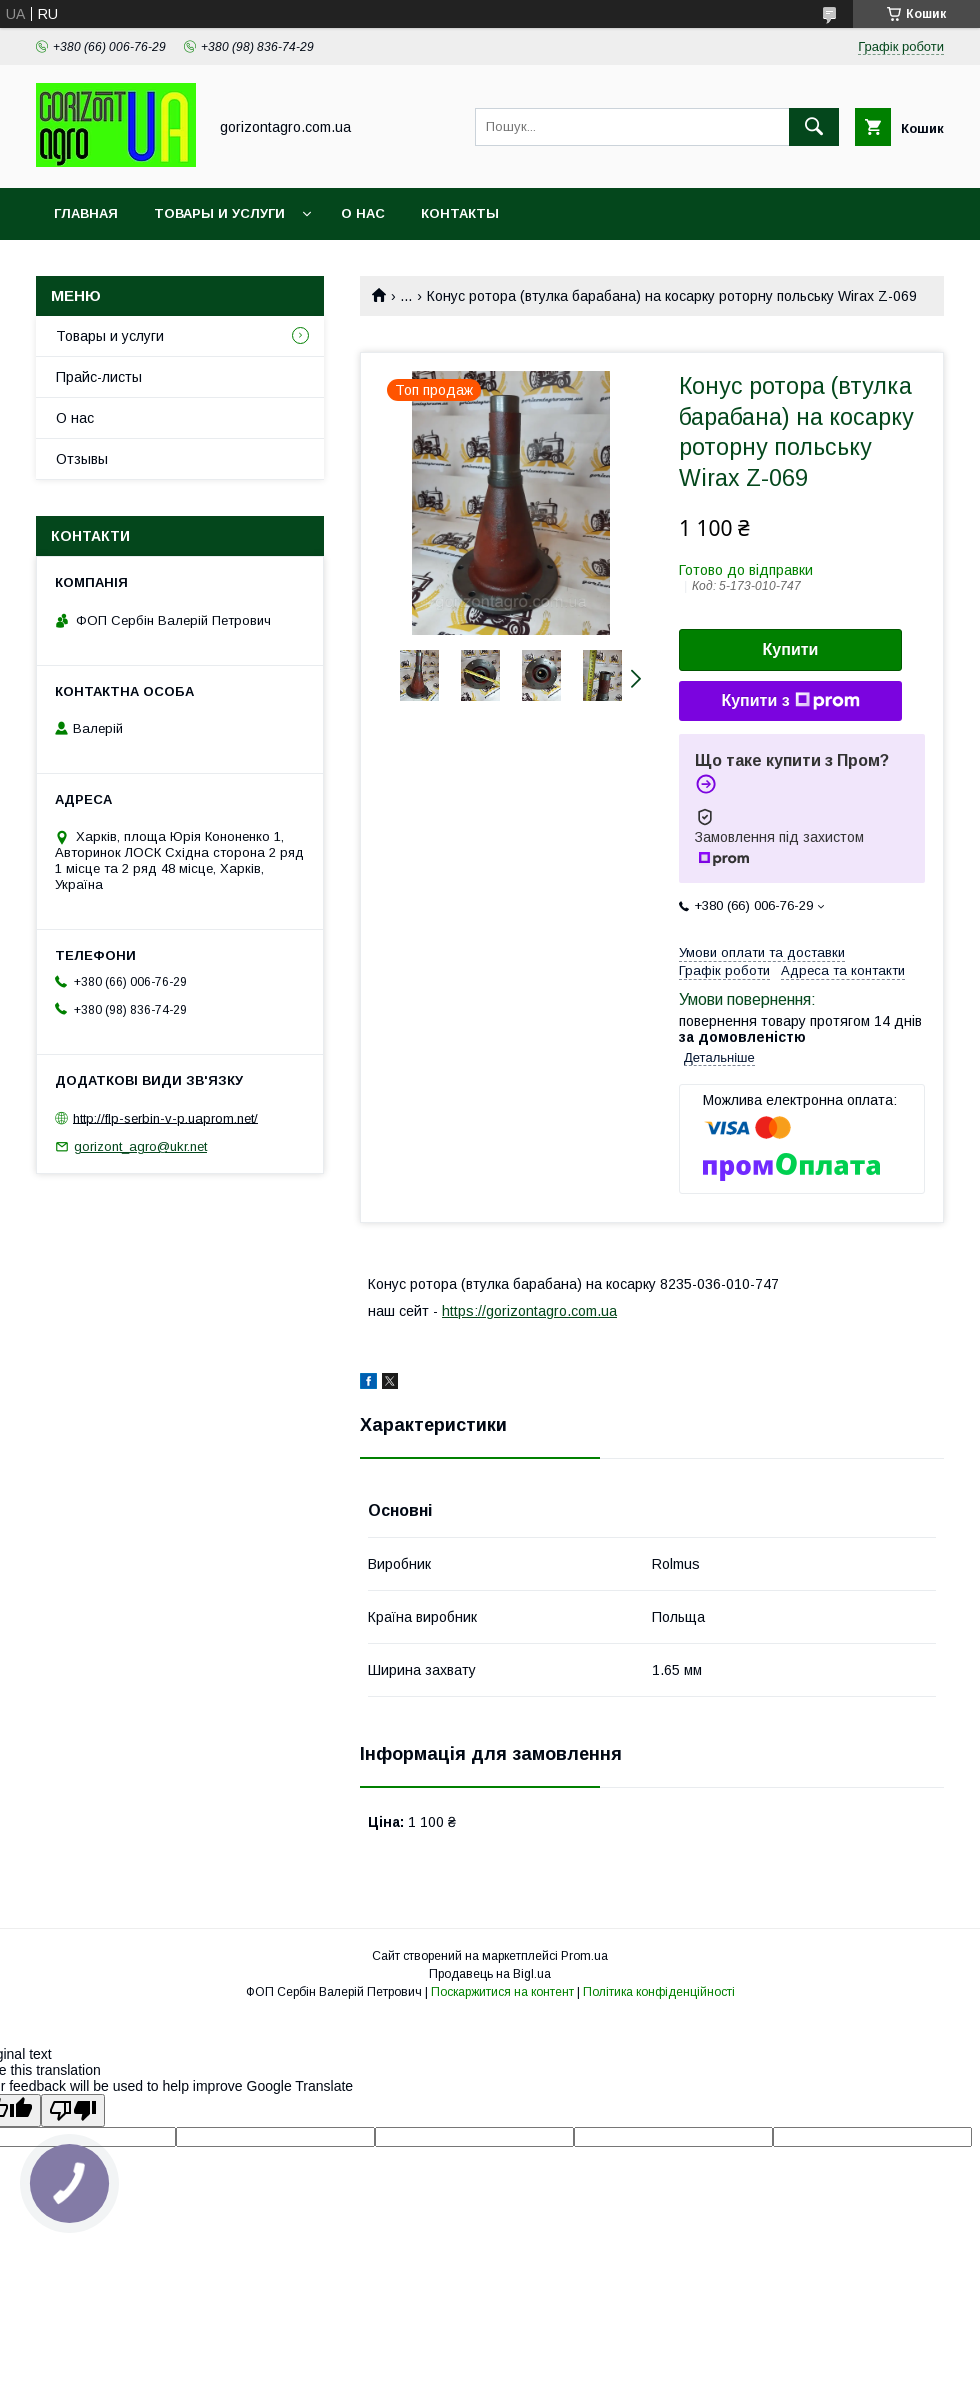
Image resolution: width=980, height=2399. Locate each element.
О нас (363, 213)
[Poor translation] (73, 2110)
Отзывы (82, 459)
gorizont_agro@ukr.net (140, 1146)
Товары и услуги (219, 213)
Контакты (460, 213)
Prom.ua (584, 1956)
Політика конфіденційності (659, 1992)
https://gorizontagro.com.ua (529, 1311)
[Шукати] (814, 127)
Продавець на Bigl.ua (490, 1974)
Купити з (790, 701)
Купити (791, 649)
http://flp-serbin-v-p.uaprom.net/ (165, 1117)
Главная (86, 213)
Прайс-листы (99, 377)
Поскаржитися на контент (502, 1992)
